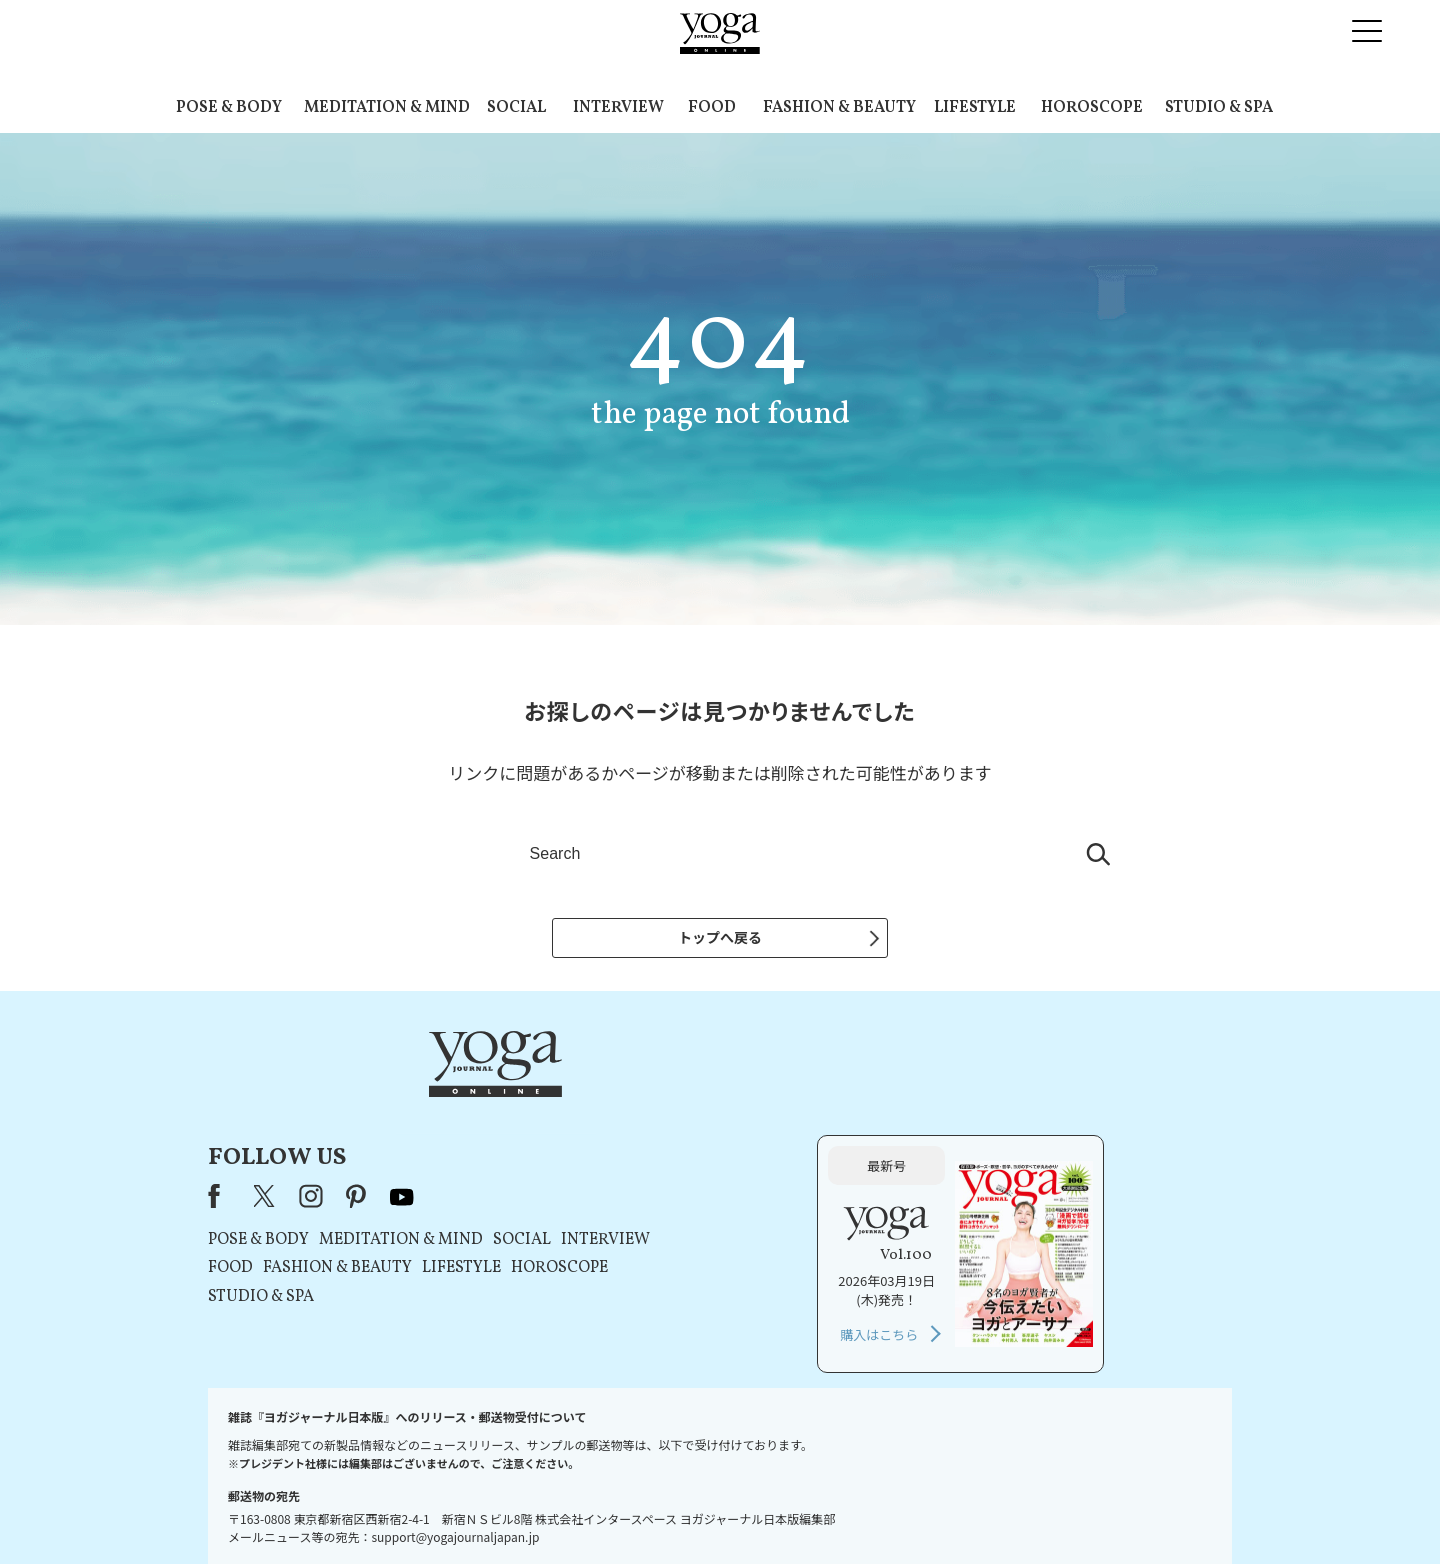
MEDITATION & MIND (387, 108)
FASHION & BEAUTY (839, 108)
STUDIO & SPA (1219, 108)
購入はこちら (1007, 1237)
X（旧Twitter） (522, 1100)
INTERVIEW (618, 108)
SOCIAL (516, 108)
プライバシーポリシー (688, 1510)
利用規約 (588, 1510)
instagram (567, 1100)
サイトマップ (991, 1510)
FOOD (712, 108)
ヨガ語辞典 (1074, 1510)
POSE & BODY (229, 108)
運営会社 (914, 1510)
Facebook (476, 1100)
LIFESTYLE (975, 108)
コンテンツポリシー (819, 1510)
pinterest (613, 1100)
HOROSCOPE (1092, 108)
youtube (658, 1100)
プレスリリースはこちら (480, 1510)
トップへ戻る (720, 937)
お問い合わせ (362, 1510)
